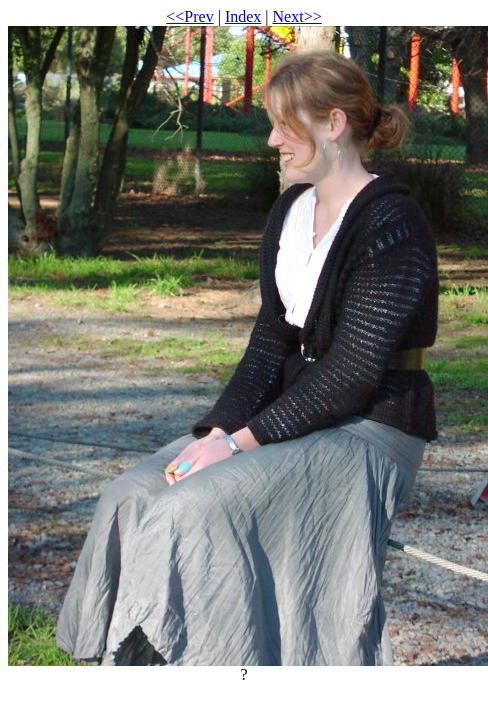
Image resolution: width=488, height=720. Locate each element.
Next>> (297, 16)
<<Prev (189, 16)
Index (243, 16)
